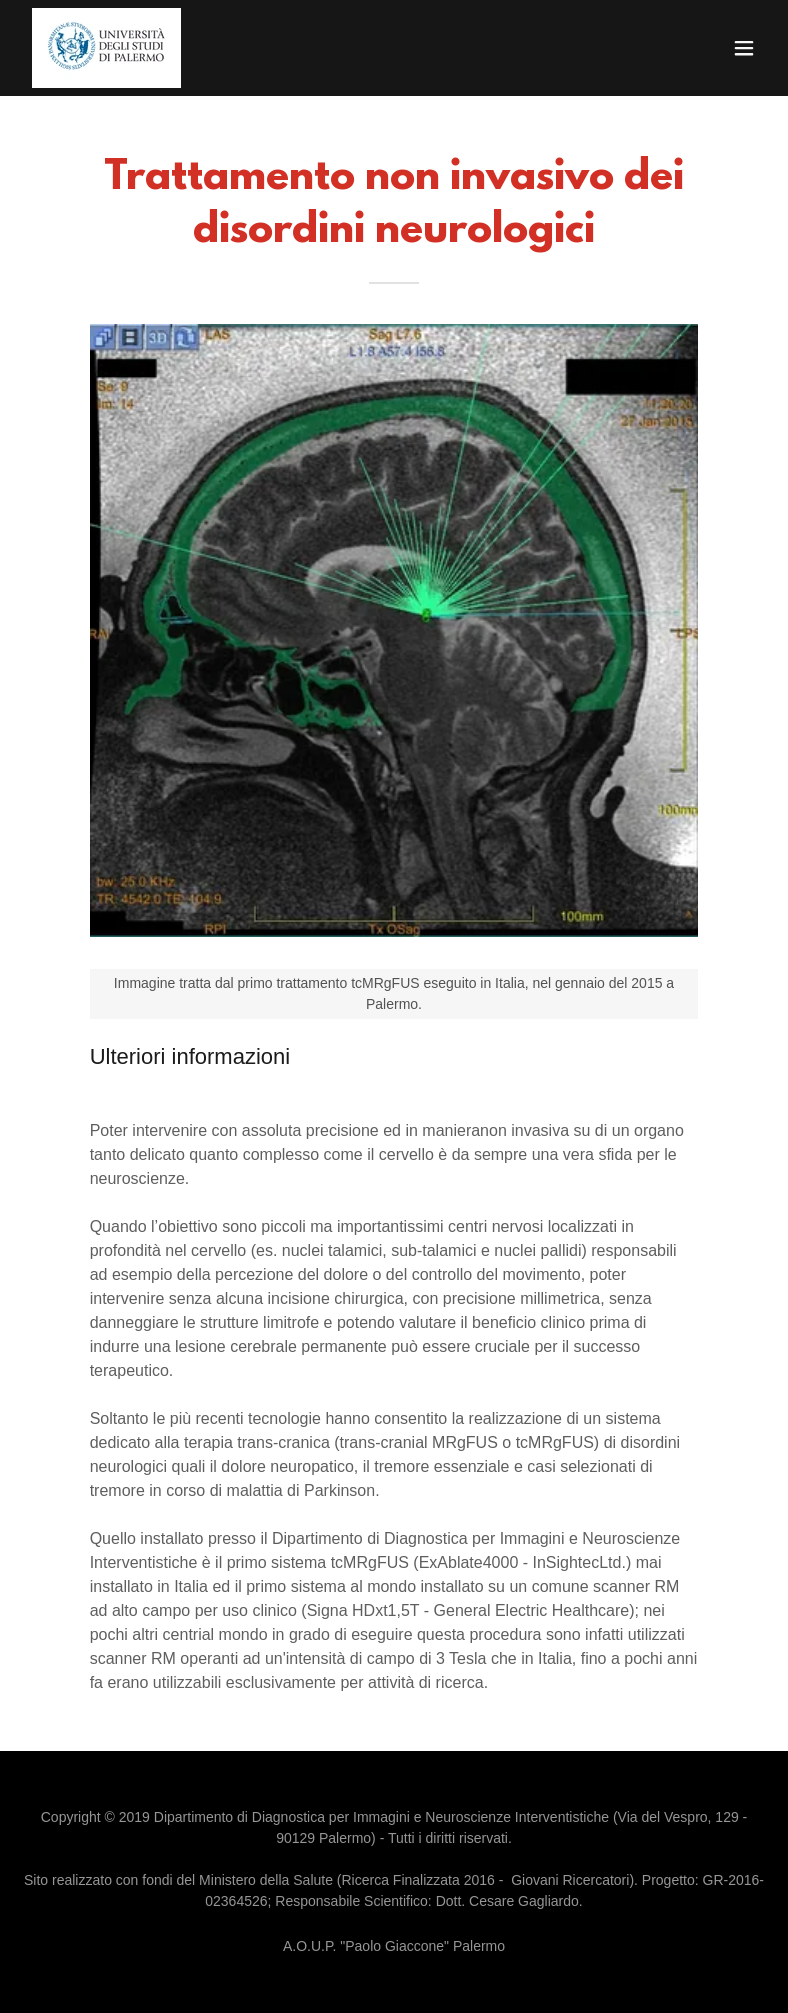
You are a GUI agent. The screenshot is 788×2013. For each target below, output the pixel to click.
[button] (744, 48)
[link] (106, 48)
